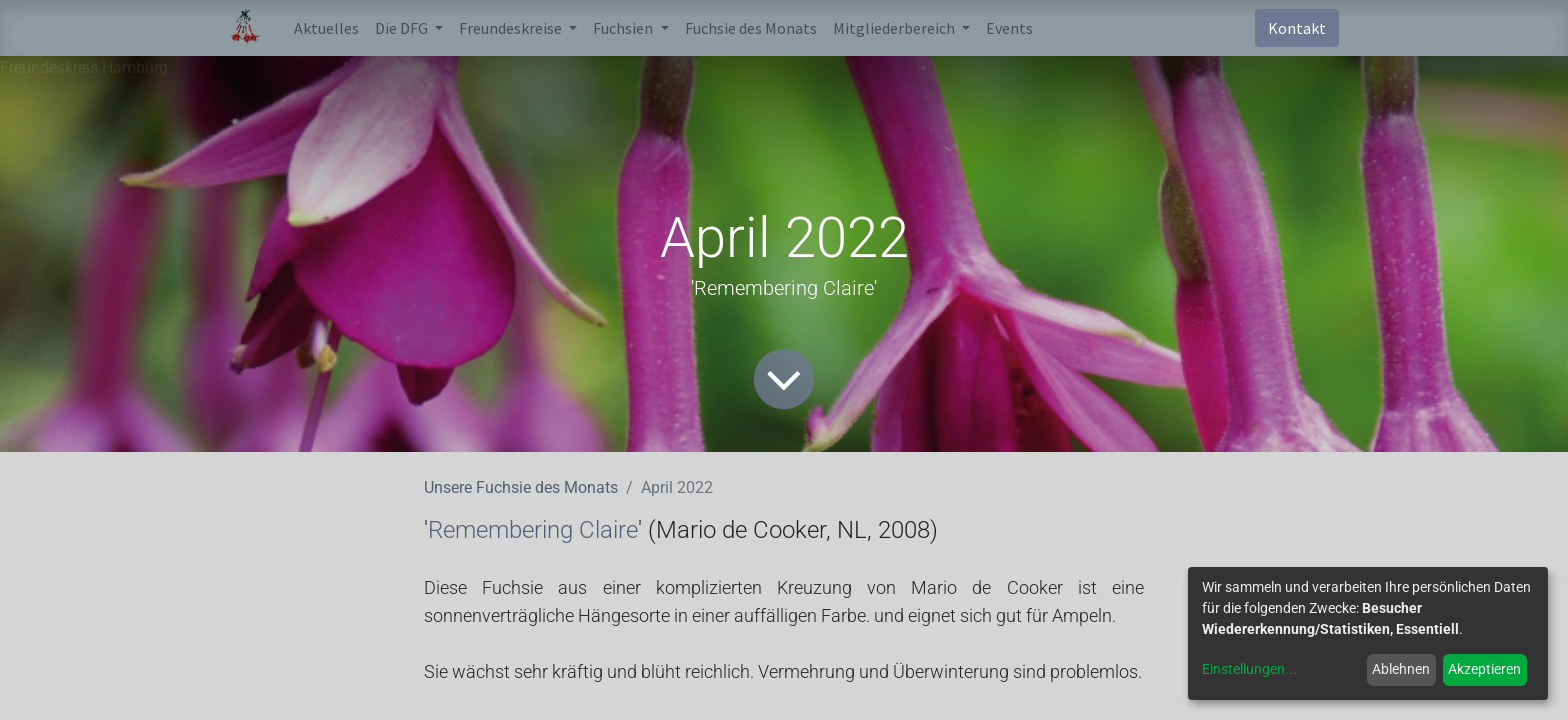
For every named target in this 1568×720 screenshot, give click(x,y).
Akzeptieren (1484, 669)
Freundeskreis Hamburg (84, 67)
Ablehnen (1401, 669)
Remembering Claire (533, 530)
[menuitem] (326, 28)
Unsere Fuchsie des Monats (521, 487)
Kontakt (1297, 28)
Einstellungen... (1249, 669)
